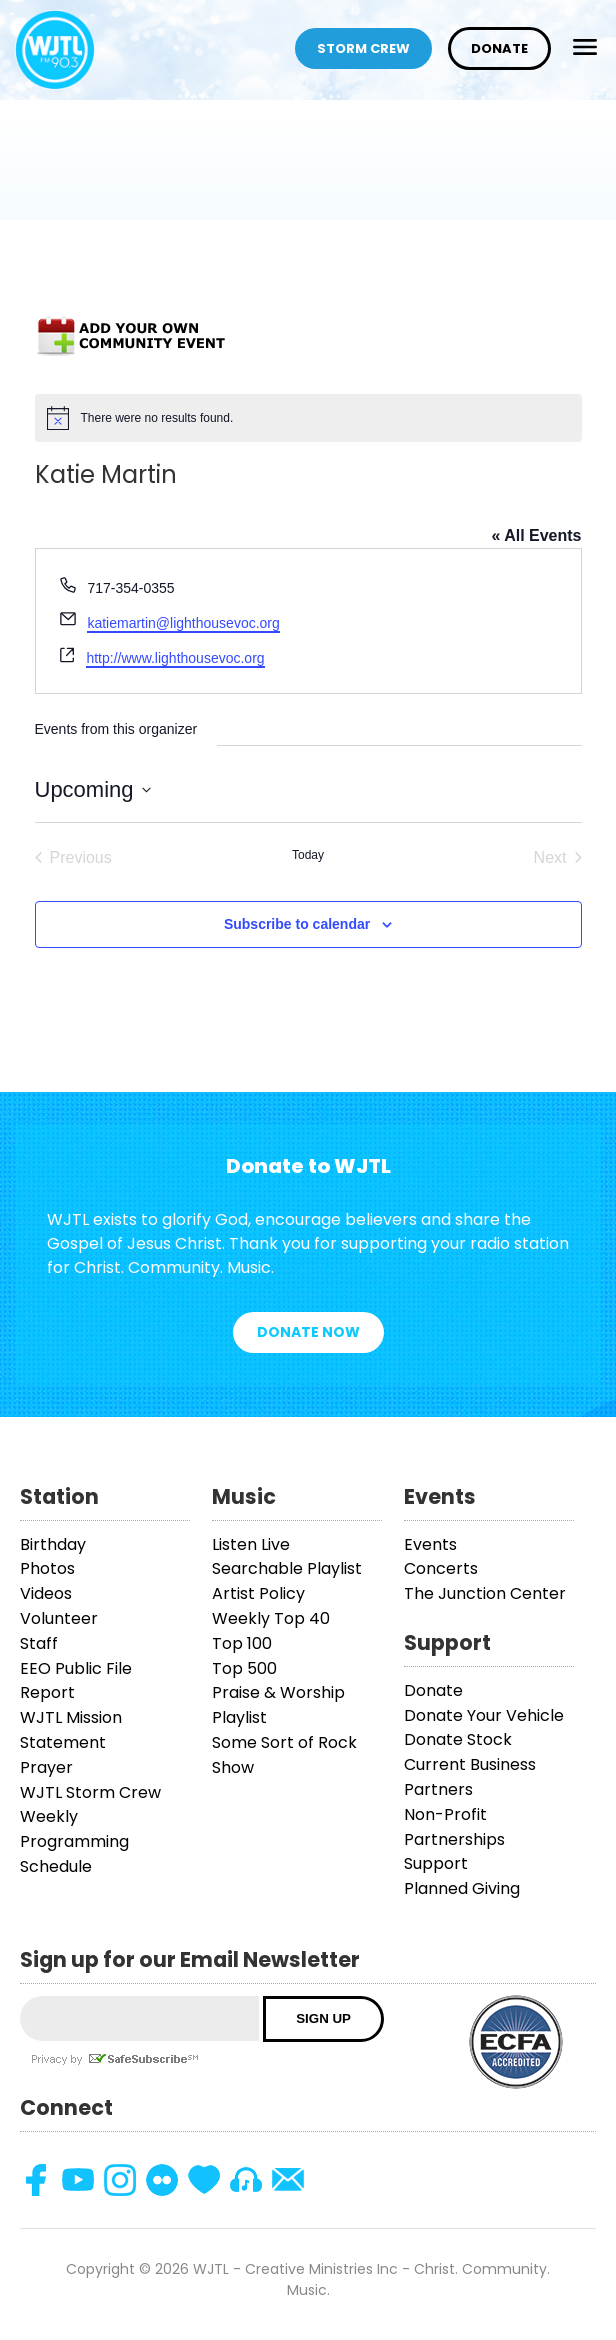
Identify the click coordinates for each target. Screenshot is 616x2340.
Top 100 (242, 1643)
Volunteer (59, 1618)
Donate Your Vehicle (484, 1715)
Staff (39, 1643)
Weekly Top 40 (271, 1618)
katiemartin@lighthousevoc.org (183, 623)
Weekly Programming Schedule (74, 1841)
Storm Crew (363, 48)
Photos (47, 1568)
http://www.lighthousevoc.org (175, 658)
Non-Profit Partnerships (454, 1827)
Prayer (46, 1767)
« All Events (536, 535)
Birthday (53, 1544)
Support (436, 1863)
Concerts (441, 1568)
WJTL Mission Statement (71, 1730)
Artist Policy (258, 1593)
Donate (499, 48)
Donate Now (308, 1332)
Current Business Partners (470, 1777)
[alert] (308, 418)
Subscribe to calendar (297, 924)
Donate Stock (458, 1739)
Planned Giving (462, 1888)
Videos (46, 1593)
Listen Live (251, 1544)
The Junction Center (485, 1593)
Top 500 (244, 1668)
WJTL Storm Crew (90, 1792)
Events (430, 1544)
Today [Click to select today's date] (308, 855)
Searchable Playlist (287, 1568)
